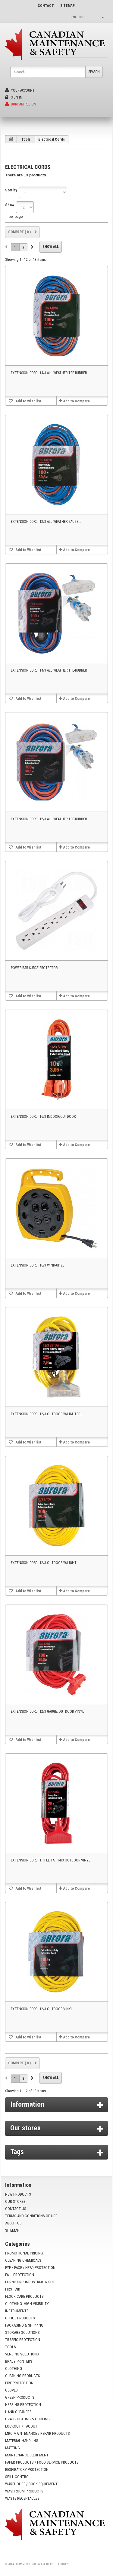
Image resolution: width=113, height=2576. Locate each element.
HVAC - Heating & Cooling (27, 2419)
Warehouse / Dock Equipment (31, 2484)
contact (46, 6)
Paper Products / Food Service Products (42, 2462)
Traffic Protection (22, 2339)
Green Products (19, 2397)
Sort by (11, 190)
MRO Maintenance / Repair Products (37, 2433)
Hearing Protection (23, 2404)
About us (13, 2223)
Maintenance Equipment (27, 2455)
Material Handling (21, 2440)
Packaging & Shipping (24, 2325)
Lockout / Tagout (21, 2426)
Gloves (11, 2390)
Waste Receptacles (22, 2498)
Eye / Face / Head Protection (30, 2267)
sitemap (67, 6)
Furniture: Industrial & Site (30, 2282)
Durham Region (20, 104)
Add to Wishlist (27, 401)
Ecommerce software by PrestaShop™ (41, 2564)
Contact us (15, 2208)
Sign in (13, 97)
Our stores (25, 2128)
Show (9, 205)
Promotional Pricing (24, 2253)
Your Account (20, 90)
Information (27, 2104)
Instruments (17, 2311)
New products (18, 2194)
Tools (25, 139)
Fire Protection (19, 2383)
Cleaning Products (22, 2375)
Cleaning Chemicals (23, 2260)
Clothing (13, 2368)
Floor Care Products (24, 2296)
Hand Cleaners (18, 2412)
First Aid (12, 2289)
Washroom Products (24, 2491)
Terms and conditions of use (31, 2216)
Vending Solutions (22, 2354)
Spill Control (17, 2476)
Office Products (20, 2318)
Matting (12, 2448)
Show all (50, 247)
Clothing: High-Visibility (27, 2303)
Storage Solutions (22, 2332)
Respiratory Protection (27, 2469)
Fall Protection (19, 2275)
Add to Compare (76, 401)
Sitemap (12, 2230)
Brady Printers (18, 2361)
